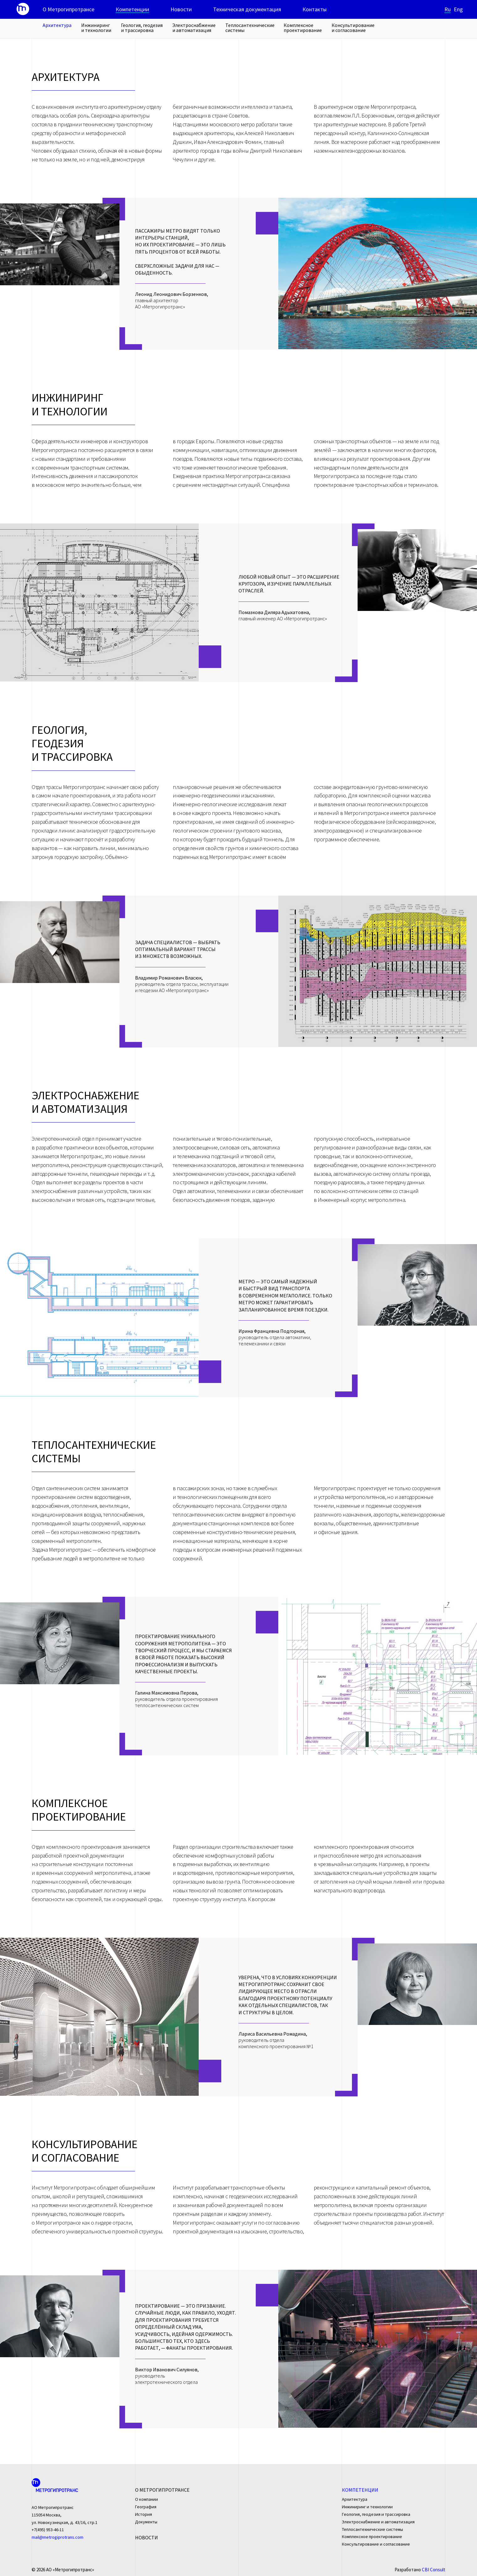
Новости (181, 9)
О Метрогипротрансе (68, 9)
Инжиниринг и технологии (96, 27)
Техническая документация (247, 9)
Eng (458, 9)
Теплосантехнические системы (249, 27)
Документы (146, 2522)
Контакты (314, 9)
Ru (447, 9)
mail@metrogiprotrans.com (57, 2537)
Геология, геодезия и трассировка (142, 27)
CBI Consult (433, 2570)
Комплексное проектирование (303, 27)
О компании (146, 2499)
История (143, 2514)
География (145, 2507)
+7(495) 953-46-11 (48, 2529)
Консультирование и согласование (353, 27)
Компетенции (132, 9)
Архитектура (57, 25)
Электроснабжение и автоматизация (194, 27)
